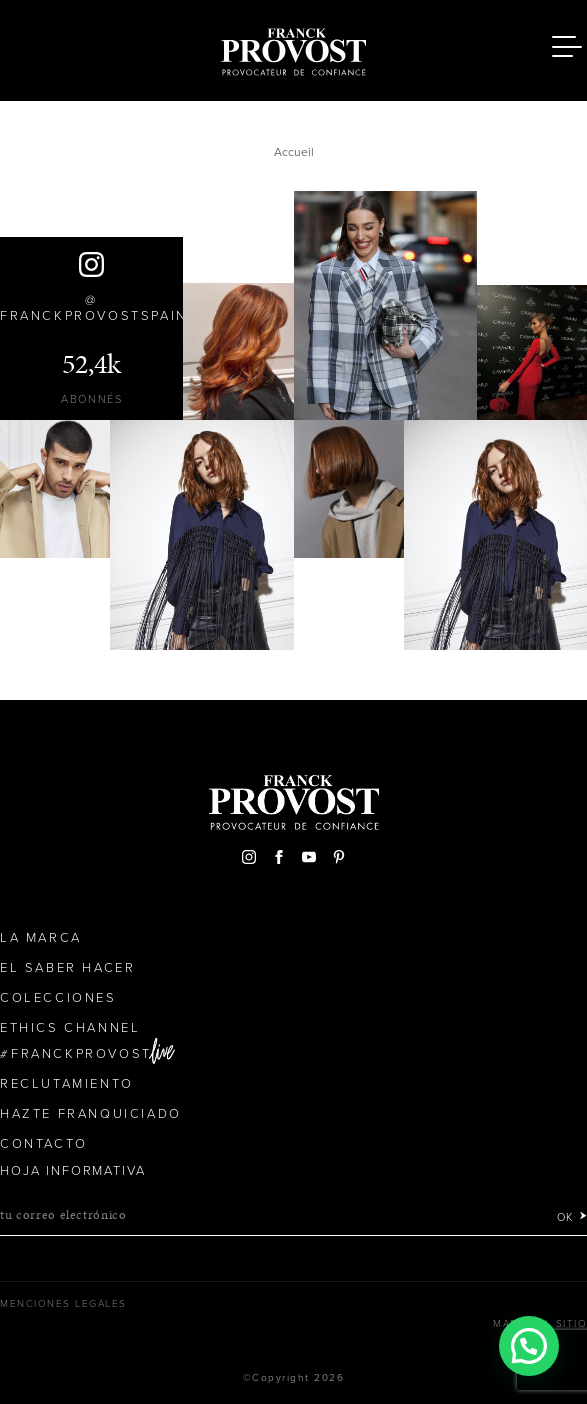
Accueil (294, 152)
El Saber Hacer (67, 968)
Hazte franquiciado (91, 1114)
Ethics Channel (70, 1028)
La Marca (41, 938)
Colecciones (58, 998)
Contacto (44, 1144)
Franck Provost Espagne (294, 48)
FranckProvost (81, 1054)
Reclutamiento (67, 1084)
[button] (529, 1346)
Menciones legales (63, 1304)
